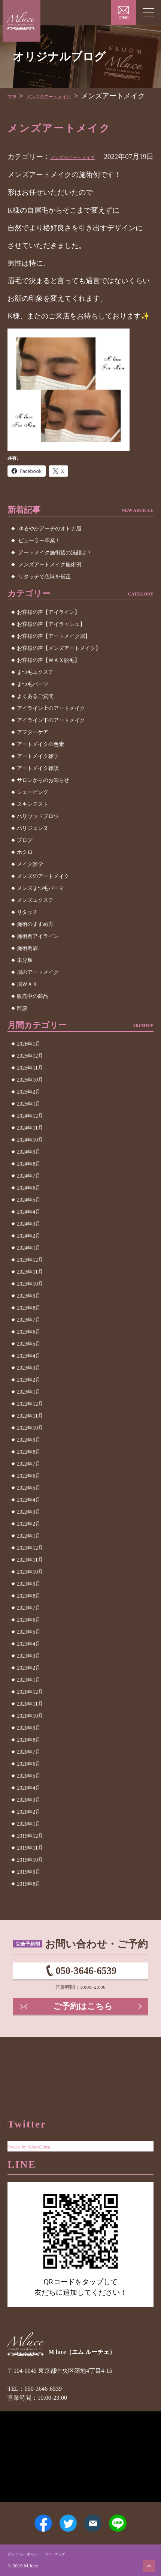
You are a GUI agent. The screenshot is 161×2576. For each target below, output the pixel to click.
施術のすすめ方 (35, 945)
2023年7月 (28, 1341)
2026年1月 (28, 1065)
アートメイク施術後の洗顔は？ (55, 573)
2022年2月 (28, 1545)
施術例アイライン (38, 957)
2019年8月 (28, 1905)
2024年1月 (28, 1269)
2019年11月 (30, 1869)
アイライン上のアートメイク (51, 729)
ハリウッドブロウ (38, 837)
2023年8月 (28, 1329)
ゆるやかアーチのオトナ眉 (49, 549)
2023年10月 (30, 1305)
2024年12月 (30, 1137)
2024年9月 (28, 1173)
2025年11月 (30, 1089)
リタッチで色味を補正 (44, 597)
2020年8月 (28, 1761)
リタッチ (27, 933)
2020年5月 (28, 1797)
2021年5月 (28, 1653)
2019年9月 (28, 1893)
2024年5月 (28, 1221)
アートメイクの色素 (40, 765)
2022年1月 (28, 1557)
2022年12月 (30, 1425)
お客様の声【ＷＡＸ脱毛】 (48, 681)
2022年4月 (28, 1521)
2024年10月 (30, 1161)
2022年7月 (28, 1485)
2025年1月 (28, 1125)
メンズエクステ (35, 921)
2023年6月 (28, 1353)
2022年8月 (28, 1473)
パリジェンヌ (32, 849)
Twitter (63, 2516)
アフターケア (32, 753)
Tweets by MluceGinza (40, 2122)
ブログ (25, 861)
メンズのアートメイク (85, 167)
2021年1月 (28, 1701)
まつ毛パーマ (32, 705)
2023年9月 (28, 1317)
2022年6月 (28, 1497)
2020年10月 (30, 1737)
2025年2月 (28, 1113)
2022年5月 (28, 1509)
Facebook (29, 2516)
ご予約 (123, 18)
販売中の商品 (32, 1017)
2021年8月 (28, 1617)
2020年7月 (28, 1773)
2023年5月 (28, 1365)
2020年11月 (30, 1725)
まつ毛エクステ (35, 693)
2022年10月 (30, 1449)
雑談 (22, 1029)
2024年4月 (28, 1233)
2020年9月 (28, 1749)
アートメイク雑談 (38, 789)
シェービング (32, 813)
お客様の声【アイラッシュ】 (51, 645)
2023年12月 (30, 1281)
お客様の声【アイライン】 (48, 633)
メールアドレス (97, 2516)
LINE (131, 2516)
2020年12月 (30, 1713)
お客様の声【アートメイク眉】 (53, 657)
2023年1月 (28, 1413)
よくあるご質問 (35, 717)
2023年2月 (28, 1401)
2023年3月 (28, 1389)
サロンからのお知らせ (43, 801)
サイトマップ (74, 2553)
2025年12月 (30, 1077)
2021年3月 (28, 1677)
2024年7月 (28, 1197)
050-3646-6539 (86, 1996)
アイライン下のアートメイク (51, 741)
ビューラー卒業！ (39, 561)
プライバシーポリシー (30, 2553)
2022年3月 (28, 1533)
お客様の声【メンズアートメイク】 (59, 669)
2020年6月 (28, 1785)
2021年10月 (30, 1593)
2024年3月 (28, 1245)
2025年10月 (30, 1101)
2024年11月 (30, 1149)
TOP (14, 96)
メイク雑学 (30, 885)
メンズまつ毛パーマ (40, 909)
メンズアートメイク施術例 (49, 585)
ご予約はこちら (84, 2040)
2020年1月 (28, 1845)
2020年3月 (28, 1821)
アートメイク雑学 (38, 777)
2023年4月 (28, 1377)
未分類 (25, 981)
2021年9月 (28, 1605)
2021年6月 (28, 1641)
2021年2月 (28, 1689)
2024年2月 (28, 1257)
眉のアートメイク (38, 993)
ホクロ (25, 873)
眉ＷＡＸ (27, 1005)
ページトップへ (146, 2562)
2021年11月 (30, 1581)
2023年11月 (30, 1293)
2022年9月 (28, 1461)
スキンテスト (32, 825)
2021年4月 (28, 1665)
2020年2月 (28, 1833)
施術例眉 (27, 969)
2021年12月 (30, 1569)
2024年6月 (28, 1209)
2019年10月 (30, 1881)
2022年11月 (30, 1437)
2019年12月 (30, 1857)
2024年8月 (28, 1185)
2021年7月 (28, 1629)
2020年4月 (28, 1809)
